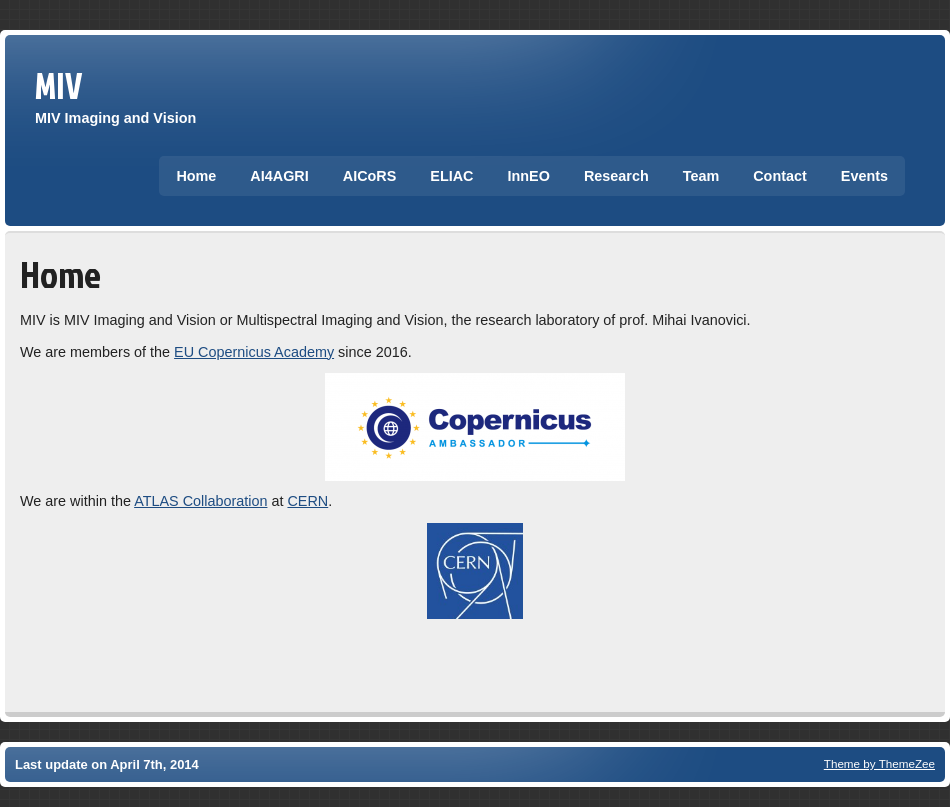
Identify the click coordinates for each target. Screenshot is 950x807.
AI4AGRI (279, 176)
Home (196, 176)
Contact (780, 176)
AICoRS (370, 176)
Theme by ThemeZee (879, 763)
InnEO (529, 176)
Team (701, 176)
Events (864, 176)
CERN (307, 501)
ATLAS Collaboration (200, 501)
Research (616, 176)
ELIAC (451, 176)
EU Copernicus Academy (254, 352)
